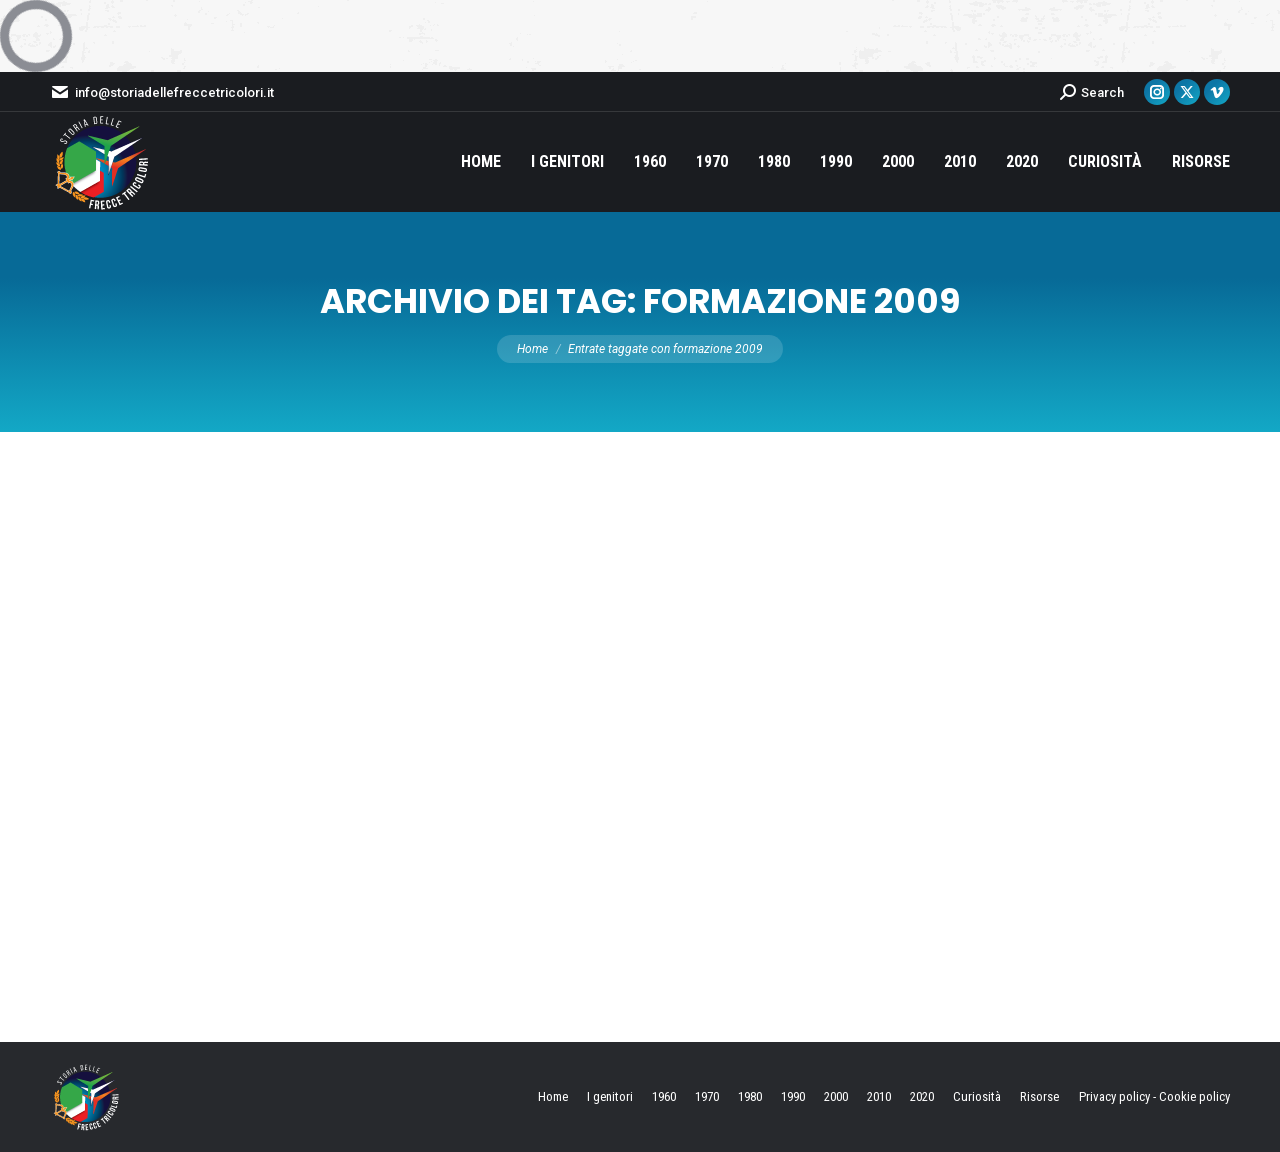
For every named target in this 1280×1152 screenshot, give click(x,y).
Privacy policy (1114, 1096)
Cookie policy (1194, 1096)
